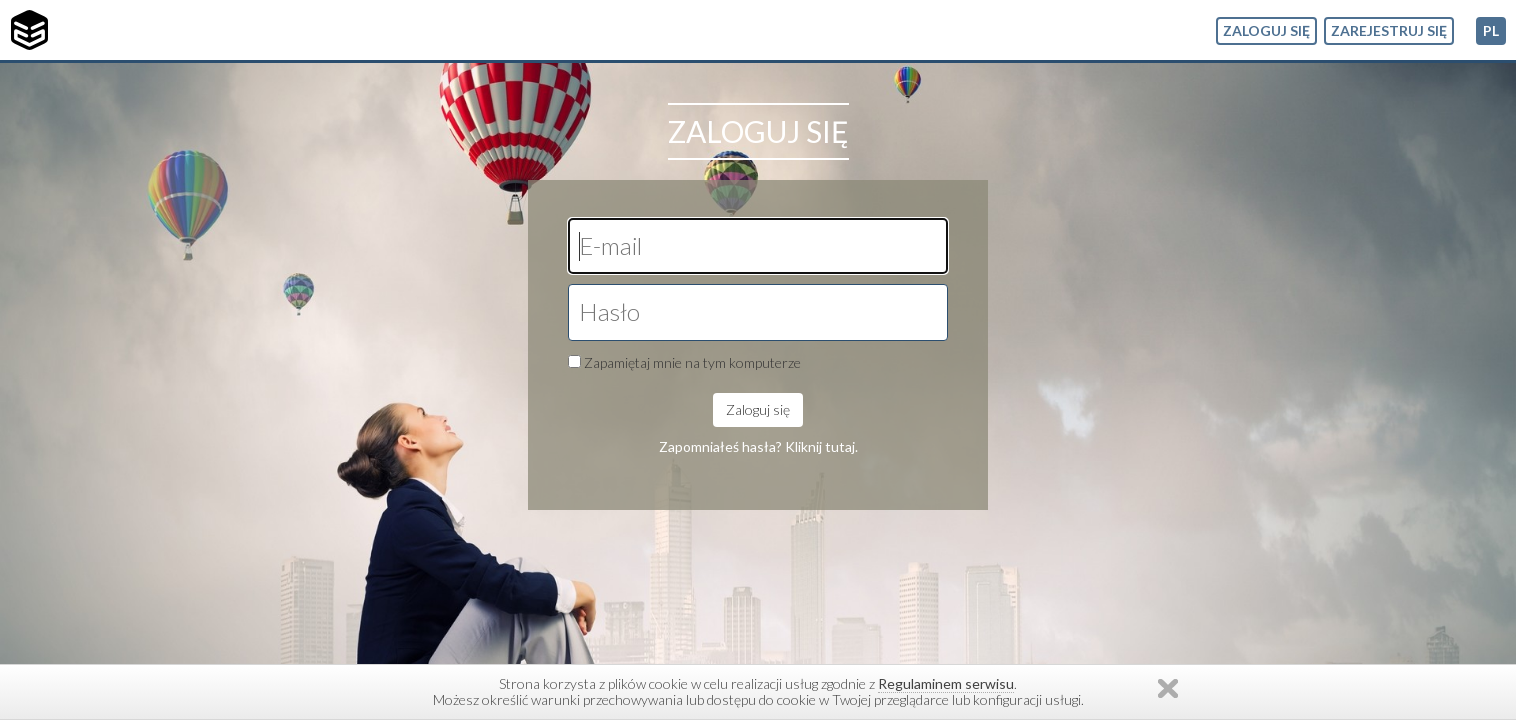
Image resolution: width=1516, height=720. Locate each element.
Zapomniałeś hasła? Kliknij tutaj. (758, 446)
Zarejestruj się (1389, 30)
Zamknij (1168, 688)
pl (1491, 30)
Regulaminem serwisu (946, 683)
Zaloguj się (1266, 30)
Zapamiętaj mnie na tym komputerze (692, 362)
